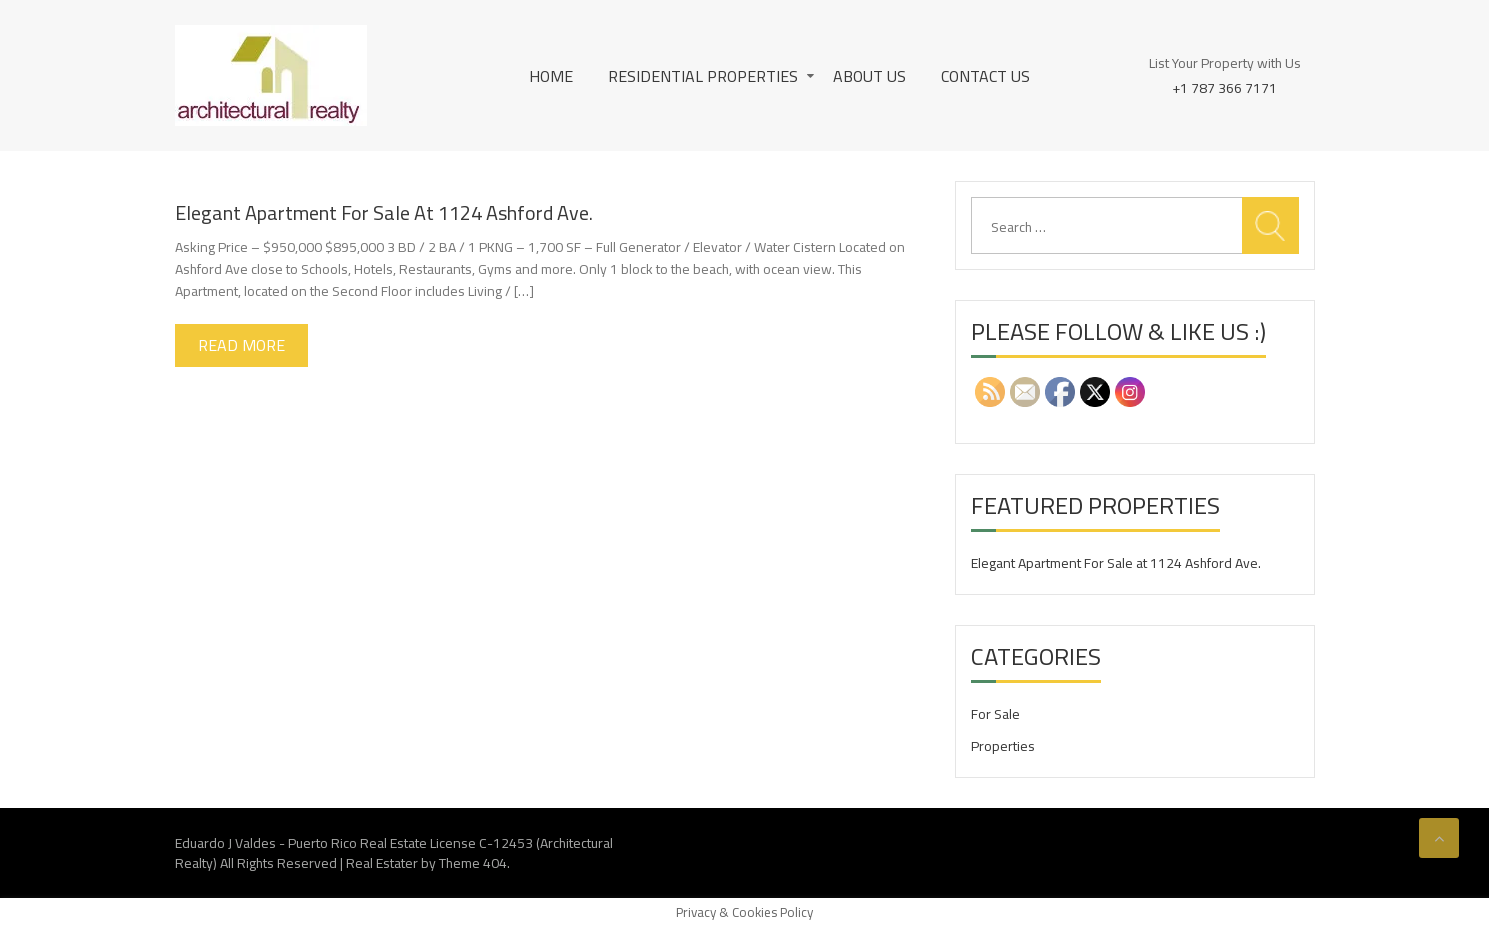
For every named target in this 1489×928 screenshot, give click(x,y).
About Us (869, 76)
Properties (1003, 746)
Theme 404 (473, 863)
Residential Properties (703, 76)
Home (551, 76)
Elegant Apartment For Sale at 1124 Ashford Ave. (384, 212)
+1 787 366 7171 (1224, 86)
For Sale (995, 714)
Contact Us (985, 76)
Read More (241, 345)
